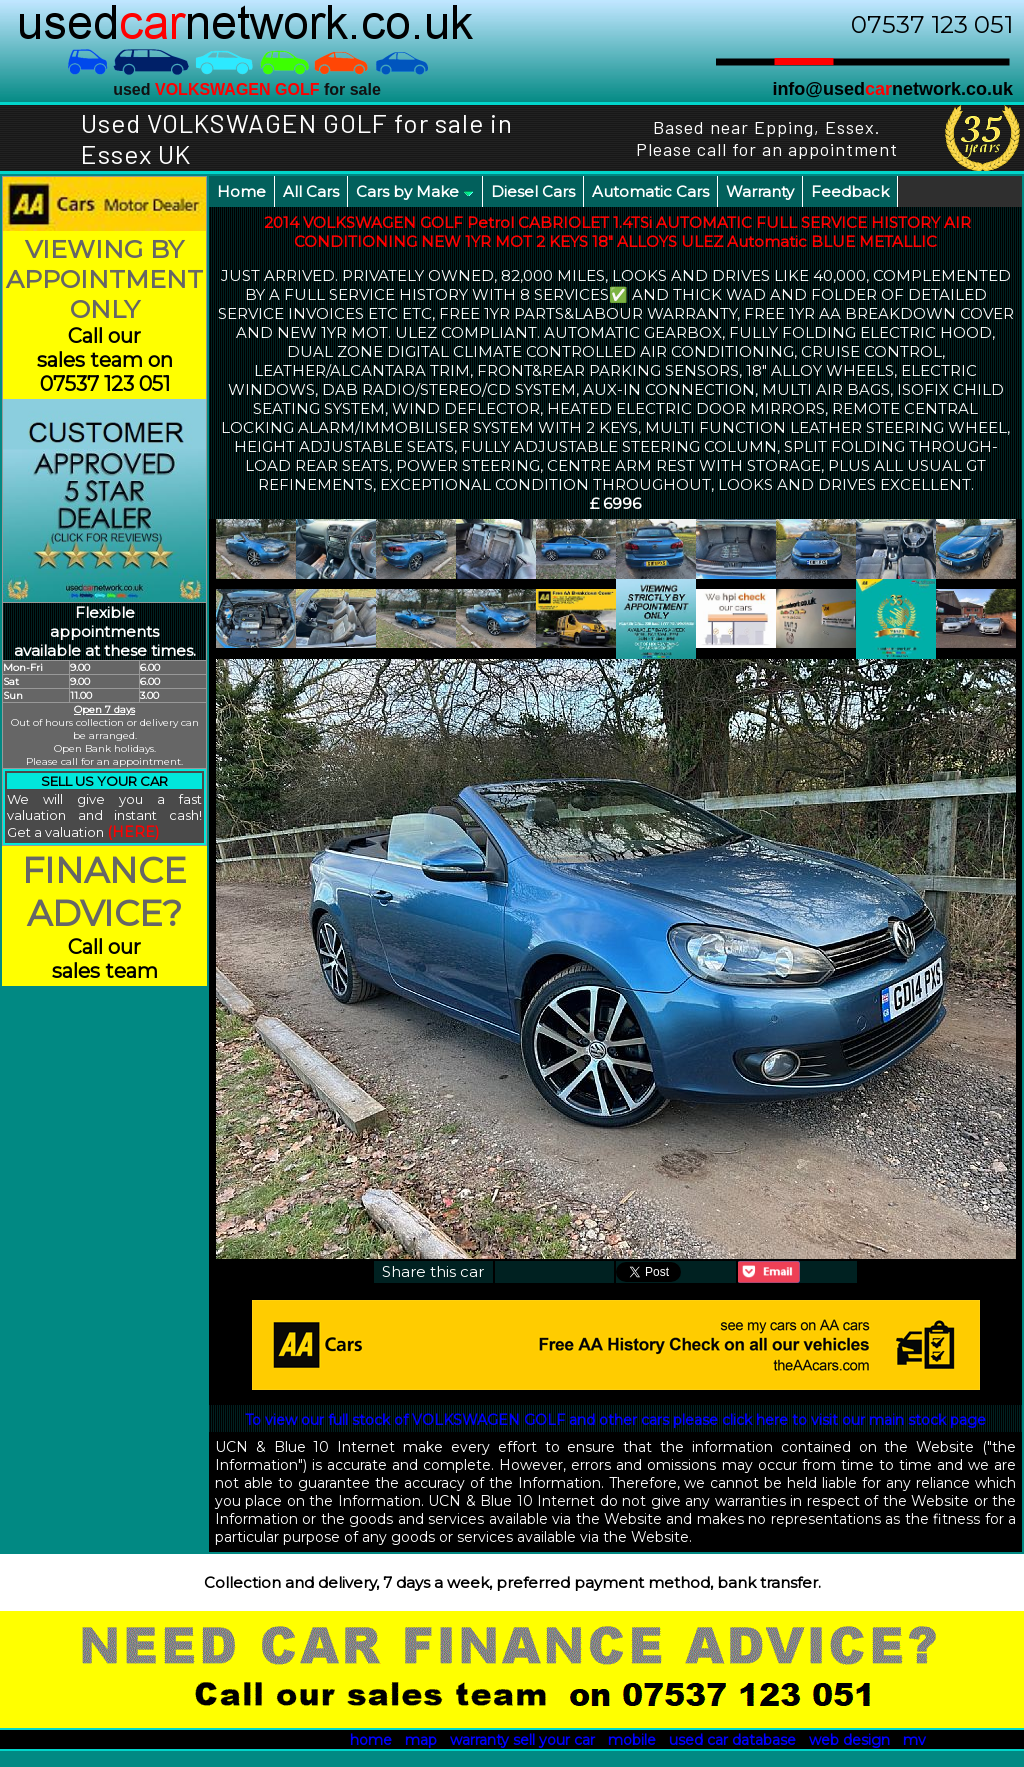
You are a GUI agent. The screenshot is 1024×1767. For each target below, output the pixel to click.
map (421, 1740)
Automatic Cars (650, 191)
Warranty (760, 191)
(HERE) (133, 832)
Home (241, 191)
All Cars (311, 191)
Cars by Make (415, 191)
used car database (732, 1740)
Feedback (850, 191)
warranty (479, 1740)
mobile (632, 1740)
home (371, 1740)
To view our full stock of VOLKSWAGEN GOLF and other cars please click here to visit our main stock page (615, 1420)
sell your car (554, 1740)
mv (914, 1740)
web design (849, 1740)
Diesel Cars (533, 191)
